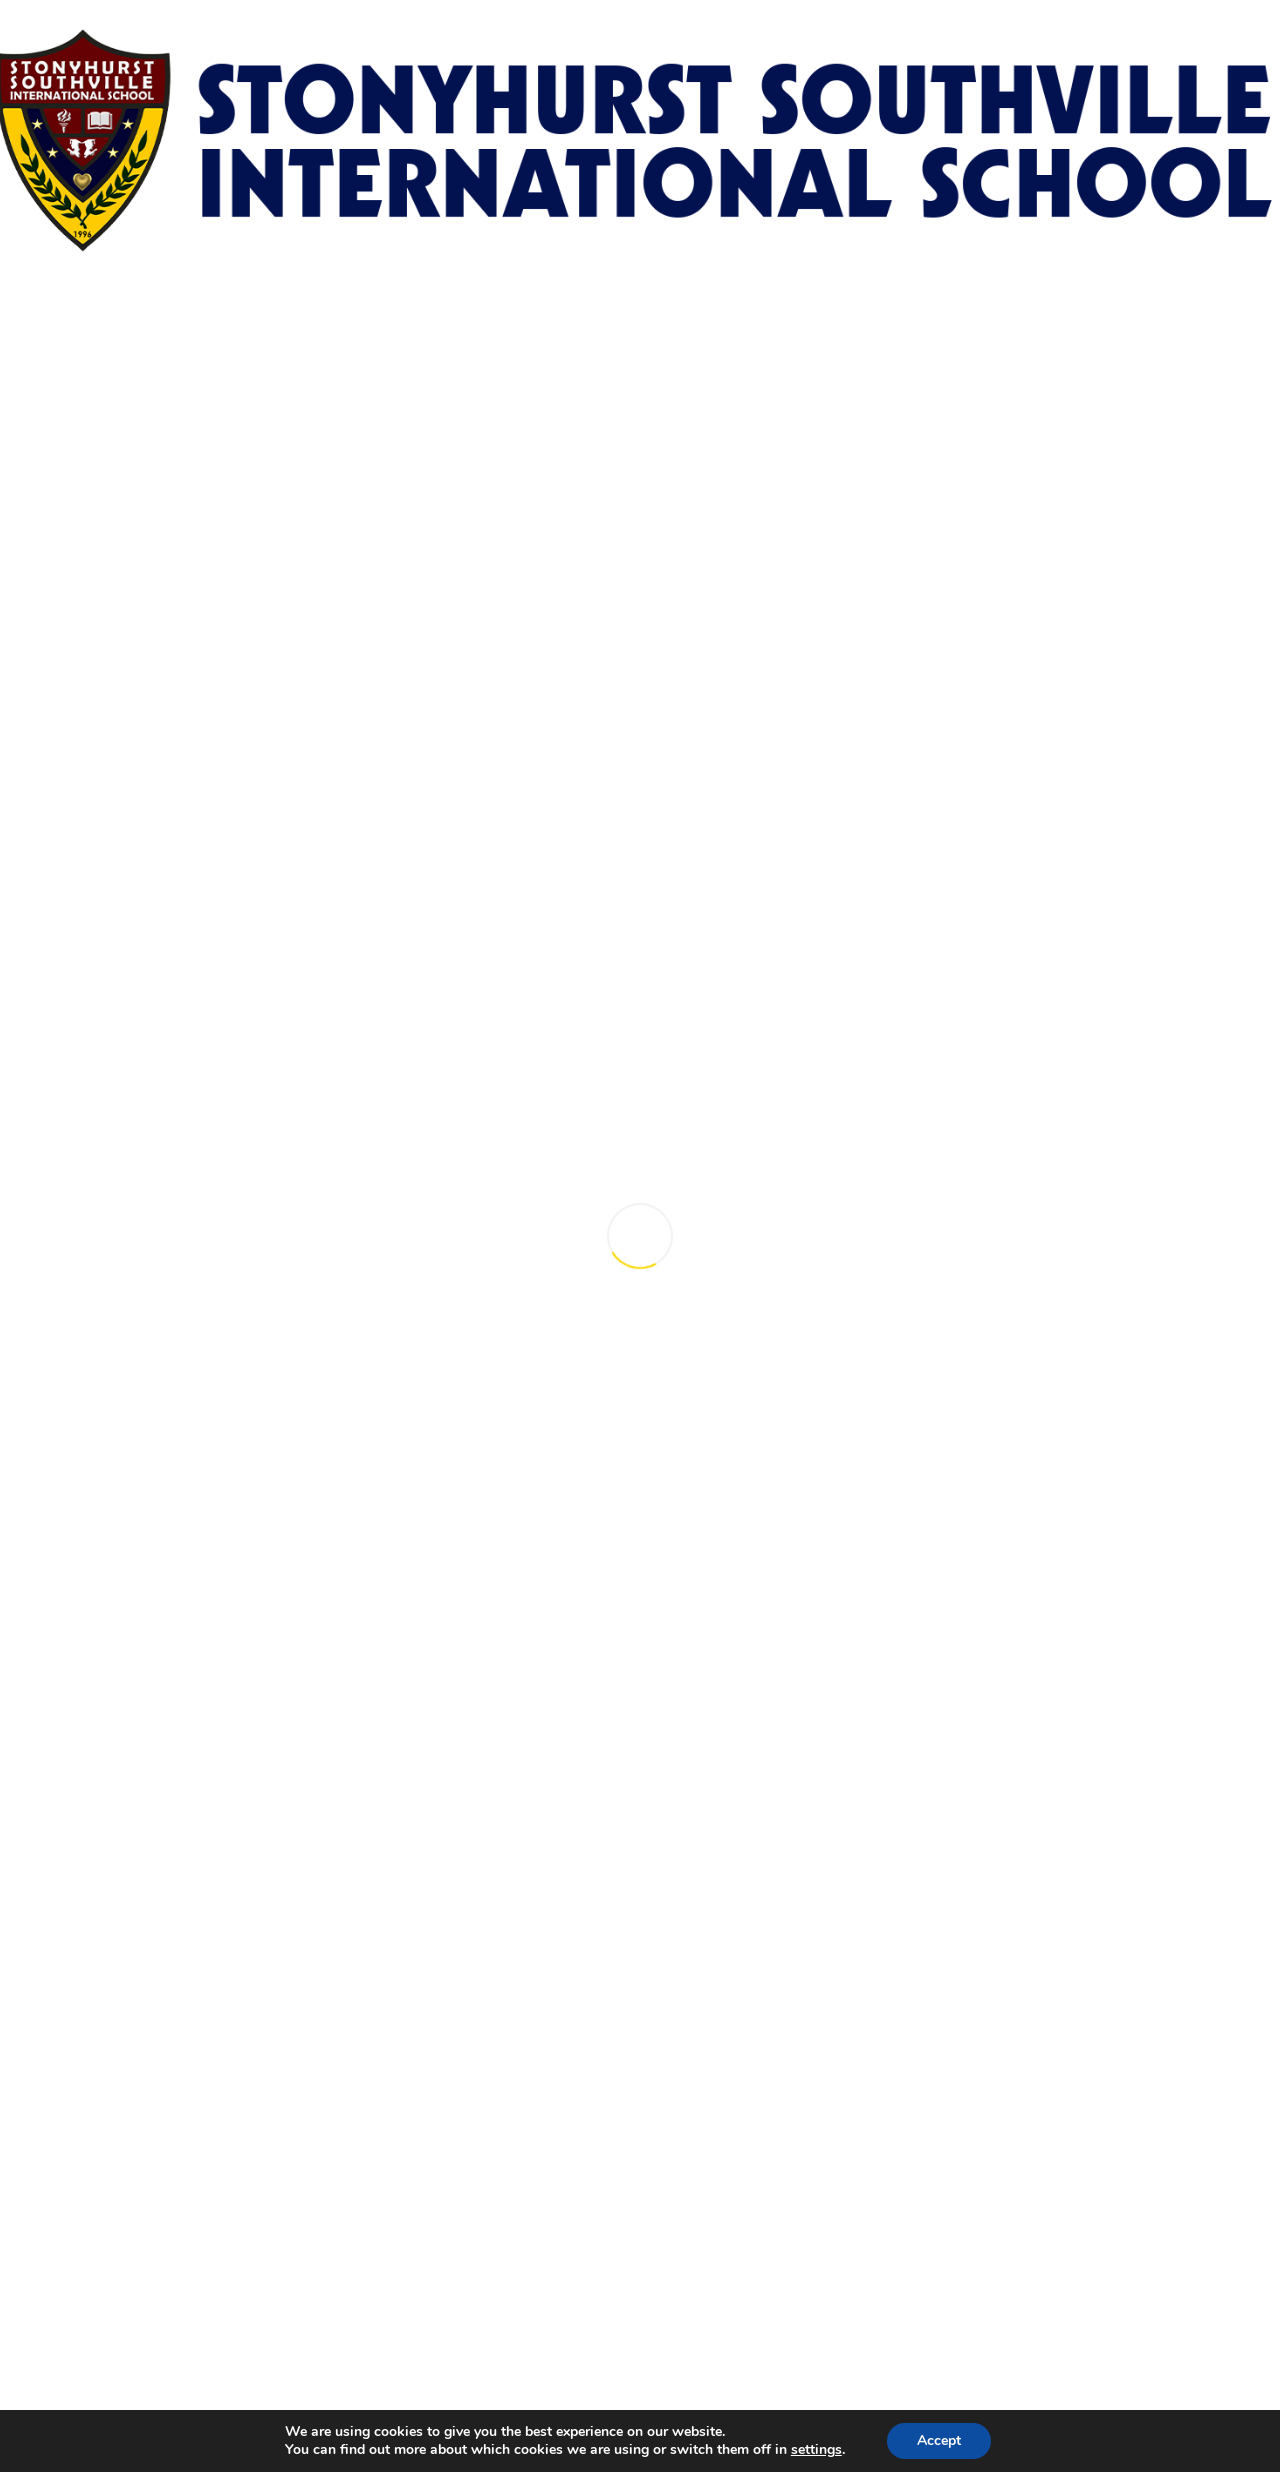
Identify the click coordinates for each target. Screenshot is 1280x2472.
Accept (939, 2440)
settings (816, 2450)
